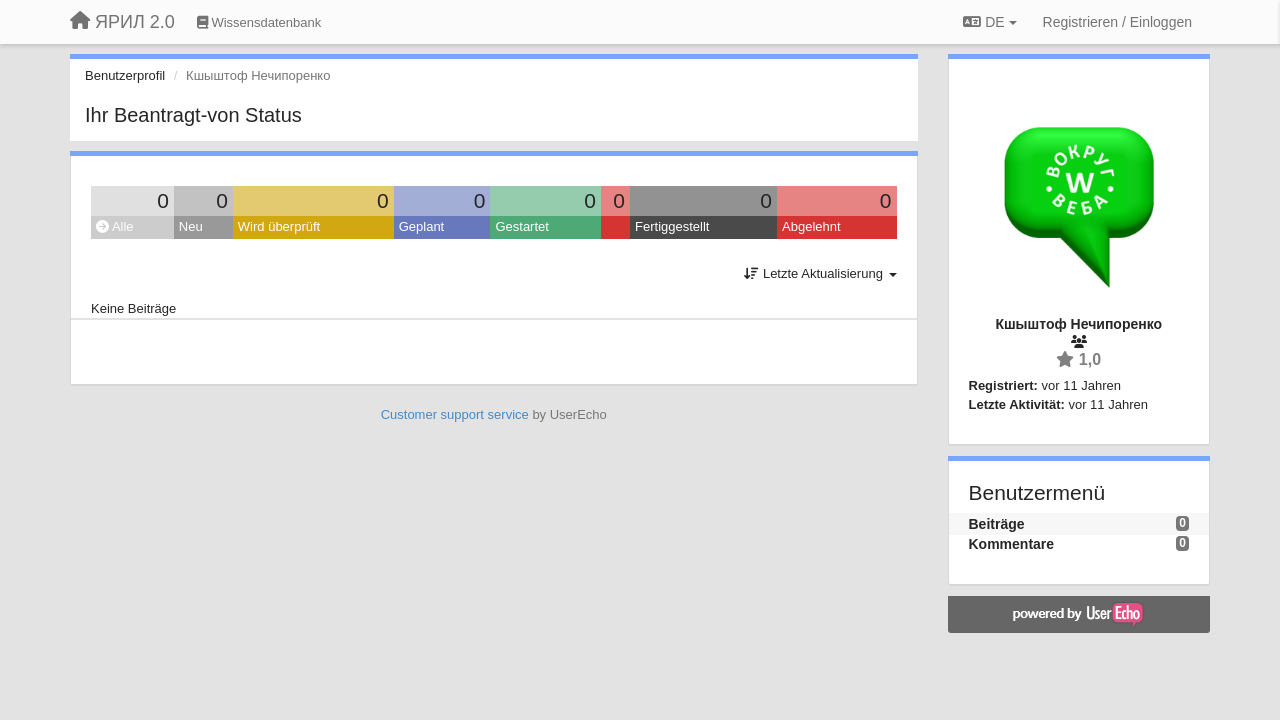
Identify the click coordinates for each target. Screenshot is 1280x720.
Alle (115, 226)
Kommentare (1012, 544)
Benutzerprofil (125, 75)
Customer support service (455, 414)
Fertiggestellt (672, 226)
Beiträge (997, 524)
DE (989, 22)
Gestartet (521, 226)
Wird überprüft (279, 226)
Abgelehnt (811, 226)
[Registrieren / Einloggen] (1117, 22)
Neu (191, 226)
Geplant (422, 226)
